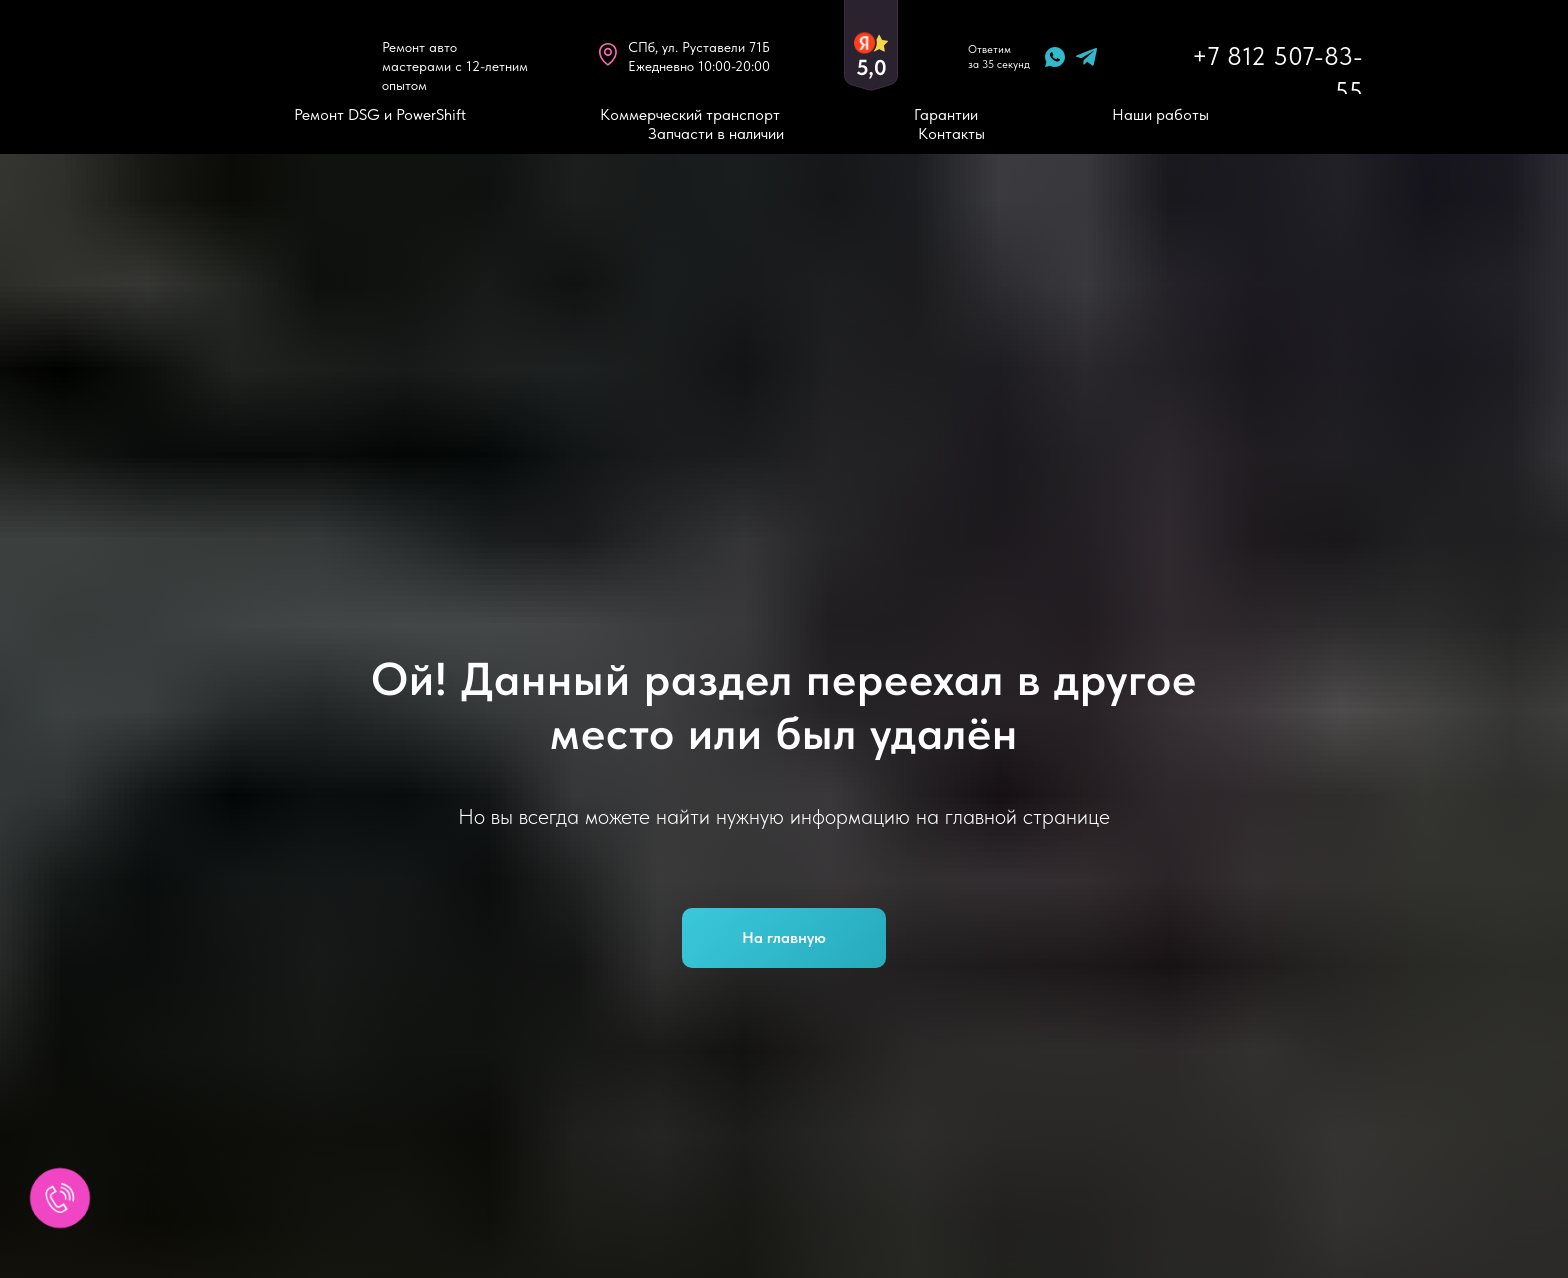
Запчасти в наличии (716, 133)
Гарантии (946, 114)
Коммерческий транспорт (690, 114)
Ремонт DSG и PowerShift (380, 114)
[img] (258, 56)
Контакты (951, 133)
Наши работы (1160, 114)
